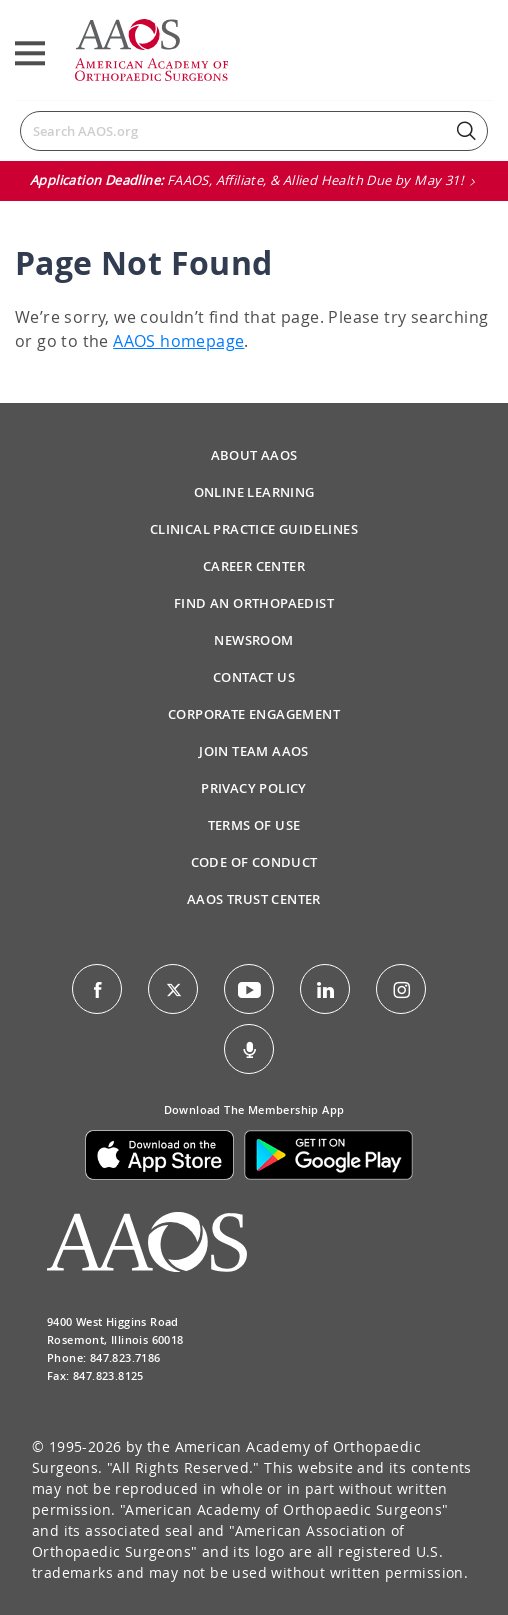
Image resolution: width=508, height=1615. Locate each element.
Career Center (254, 566)
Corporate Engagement (254, 714)
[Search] (254, 131)
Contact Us (254, 677)
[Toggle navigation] (30, 53)
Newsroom (253, 640)
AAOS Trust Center (254, 899)
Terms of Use (254, 825)
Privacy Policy (254, 788)
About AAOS (254, 455)
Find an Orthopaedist (254, 603)
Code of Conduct (254, 862)
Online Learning (254, 492)
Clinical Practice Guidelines (254, 529)
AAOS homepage (178, 341)
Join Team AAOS (254, 751)
